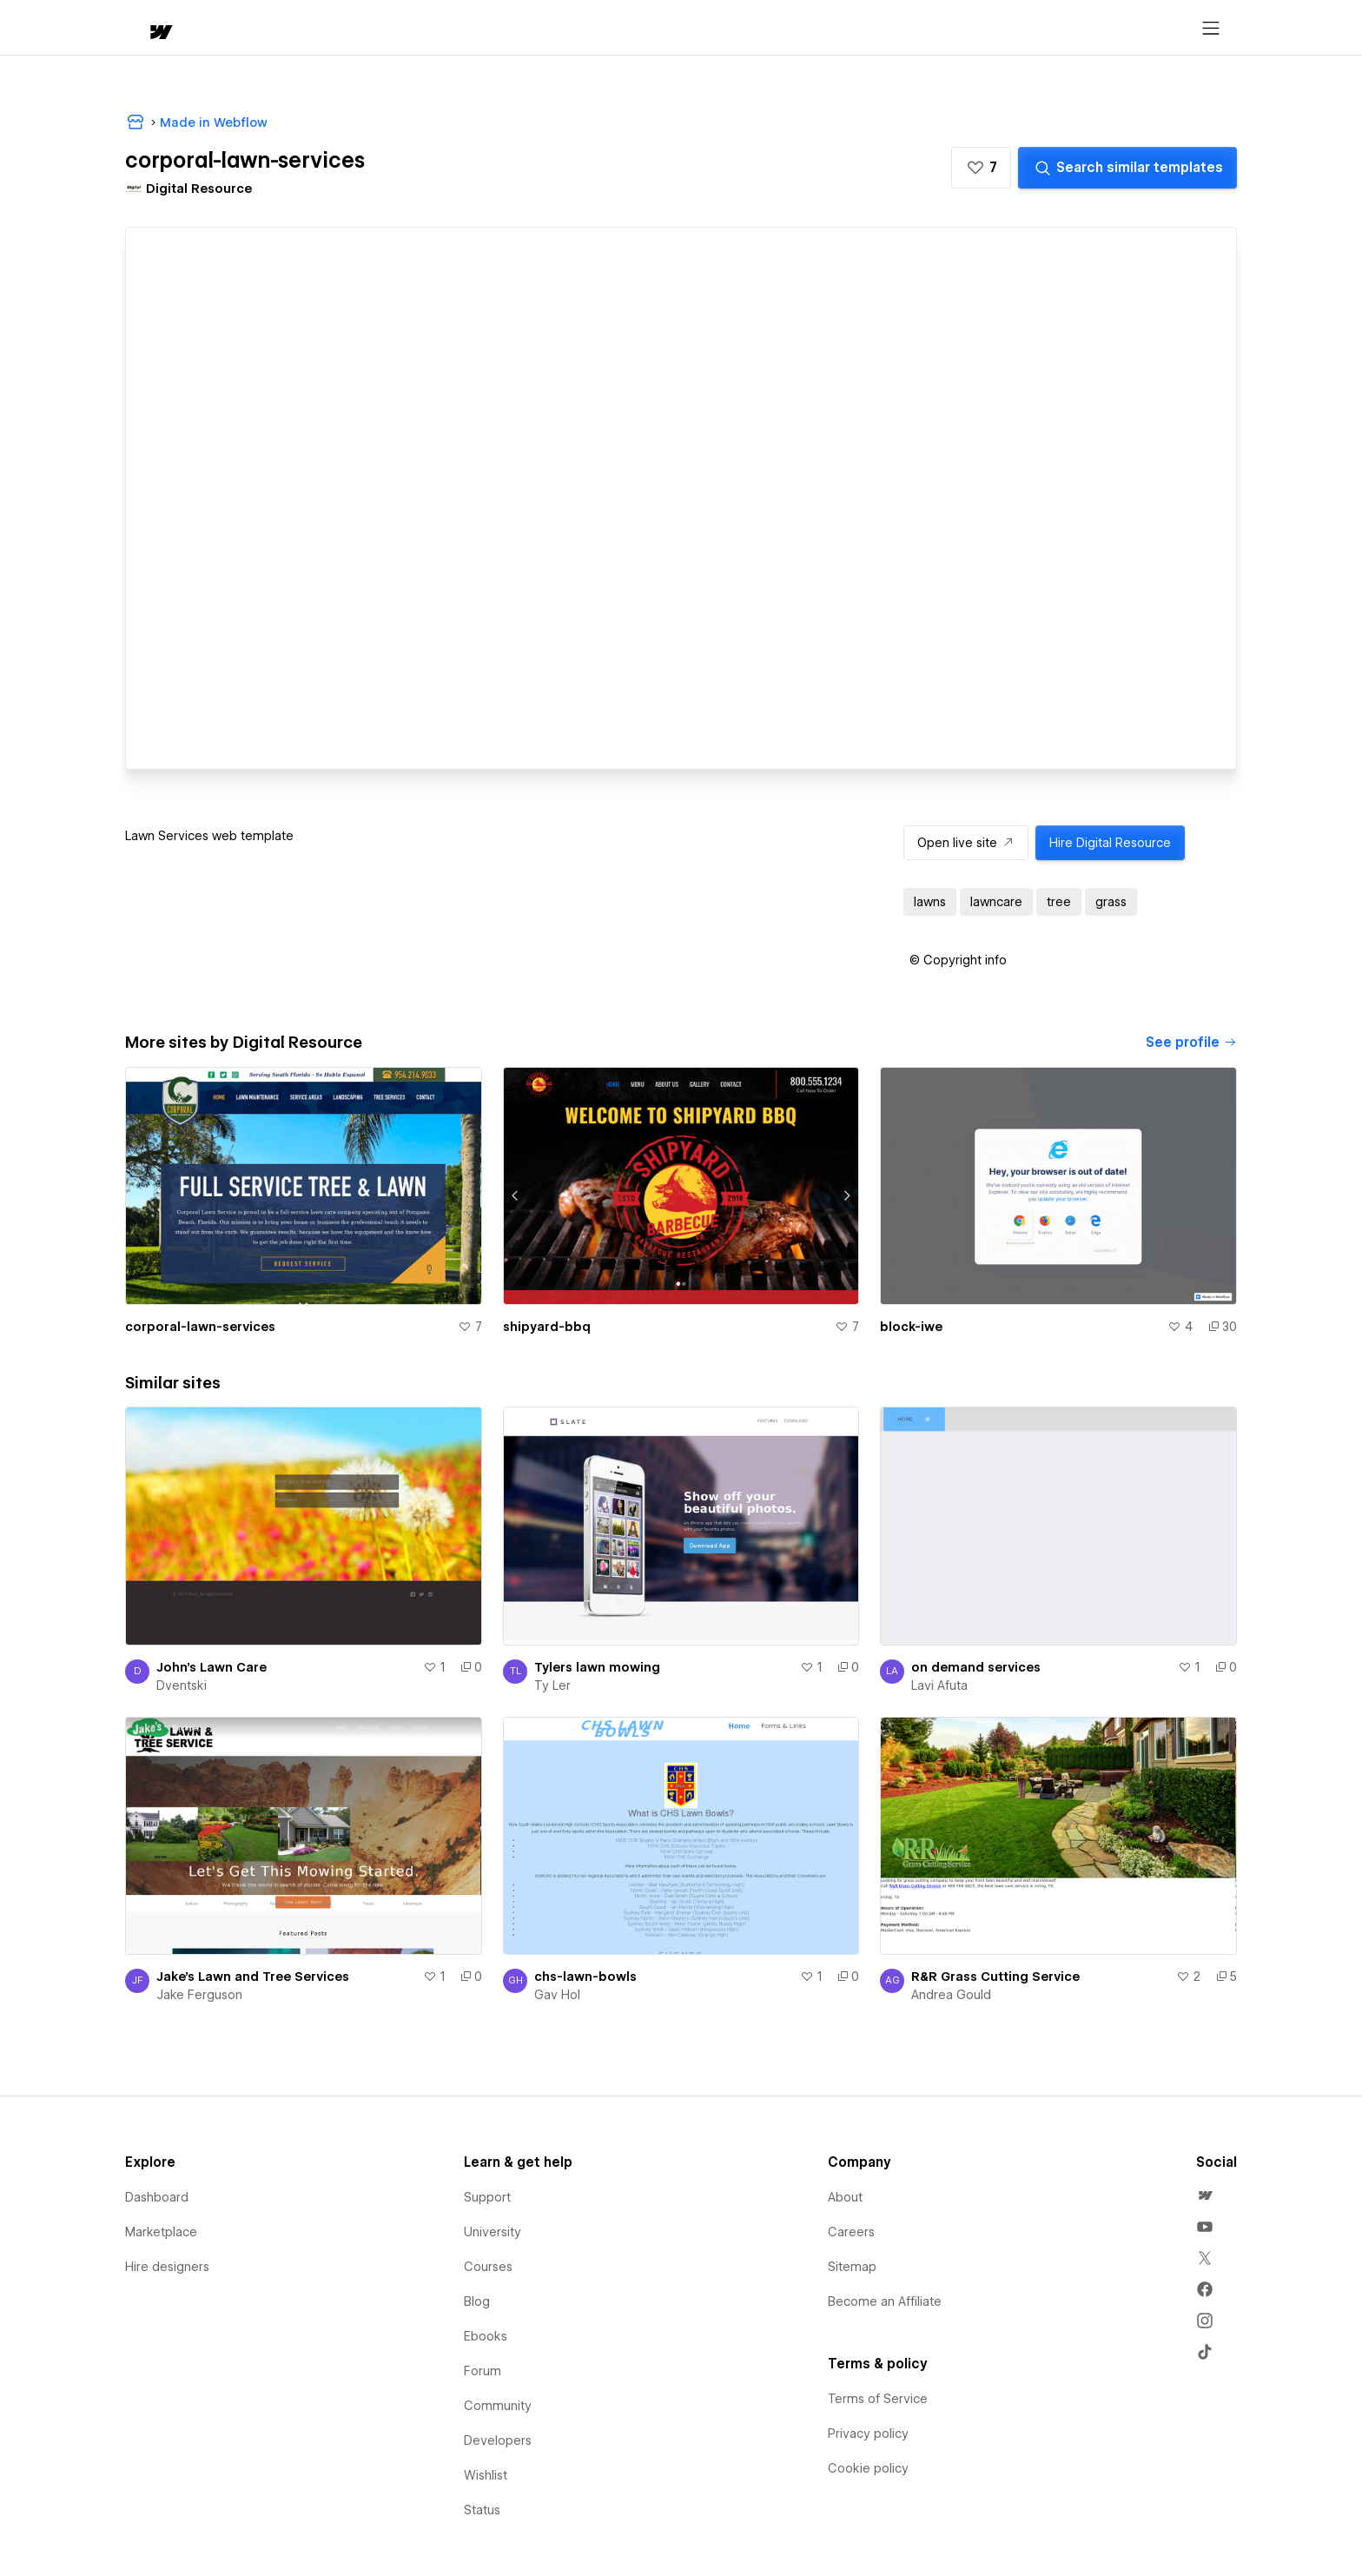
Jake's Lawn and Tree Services (252, 1976)
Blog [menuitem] (477, 2301)
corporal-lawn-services (200, 1327)
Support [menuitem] (487, 2197)
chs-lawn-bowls (585, 1976)
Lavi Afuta (939, 1685)
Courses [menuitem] (488, 2267)
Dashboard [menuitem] (156, 2197)
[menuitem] (1204, 2195)
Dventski (181, 1685)
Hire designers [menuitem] (167, 2267)
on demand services (976, 1667)
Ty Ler (552, 1685)
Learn (387, 28)
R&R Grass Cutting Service (995, 1976)
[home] (144, 28)
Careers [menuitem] (851, 2232)
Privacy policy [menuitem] (868, 2433)
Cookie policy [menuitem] (868, 2468)
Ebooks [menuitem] (485, 2336)
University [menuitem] (492, 2232)
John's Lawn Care (211, 1667)
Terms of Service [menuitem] (878, 2399)
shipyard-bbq (547, 1327)
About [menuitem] (845, 2197)
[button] (210, 28)
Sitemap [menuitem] (852, 2267)
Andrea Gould (951, 1995)
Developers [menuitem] (498, 2440)
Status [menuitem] (482, 2510)
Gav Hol (557, 1995)
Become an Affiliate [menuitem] (885, 2301)
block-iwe (911, 1327)
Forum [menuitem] (482, 2371)
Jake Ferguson (199, 1995)
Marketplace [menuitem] (161, 2232)
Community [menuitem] (498, 2406)
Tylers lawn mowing (597, 1667)
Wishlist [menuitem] (485, 2475)
